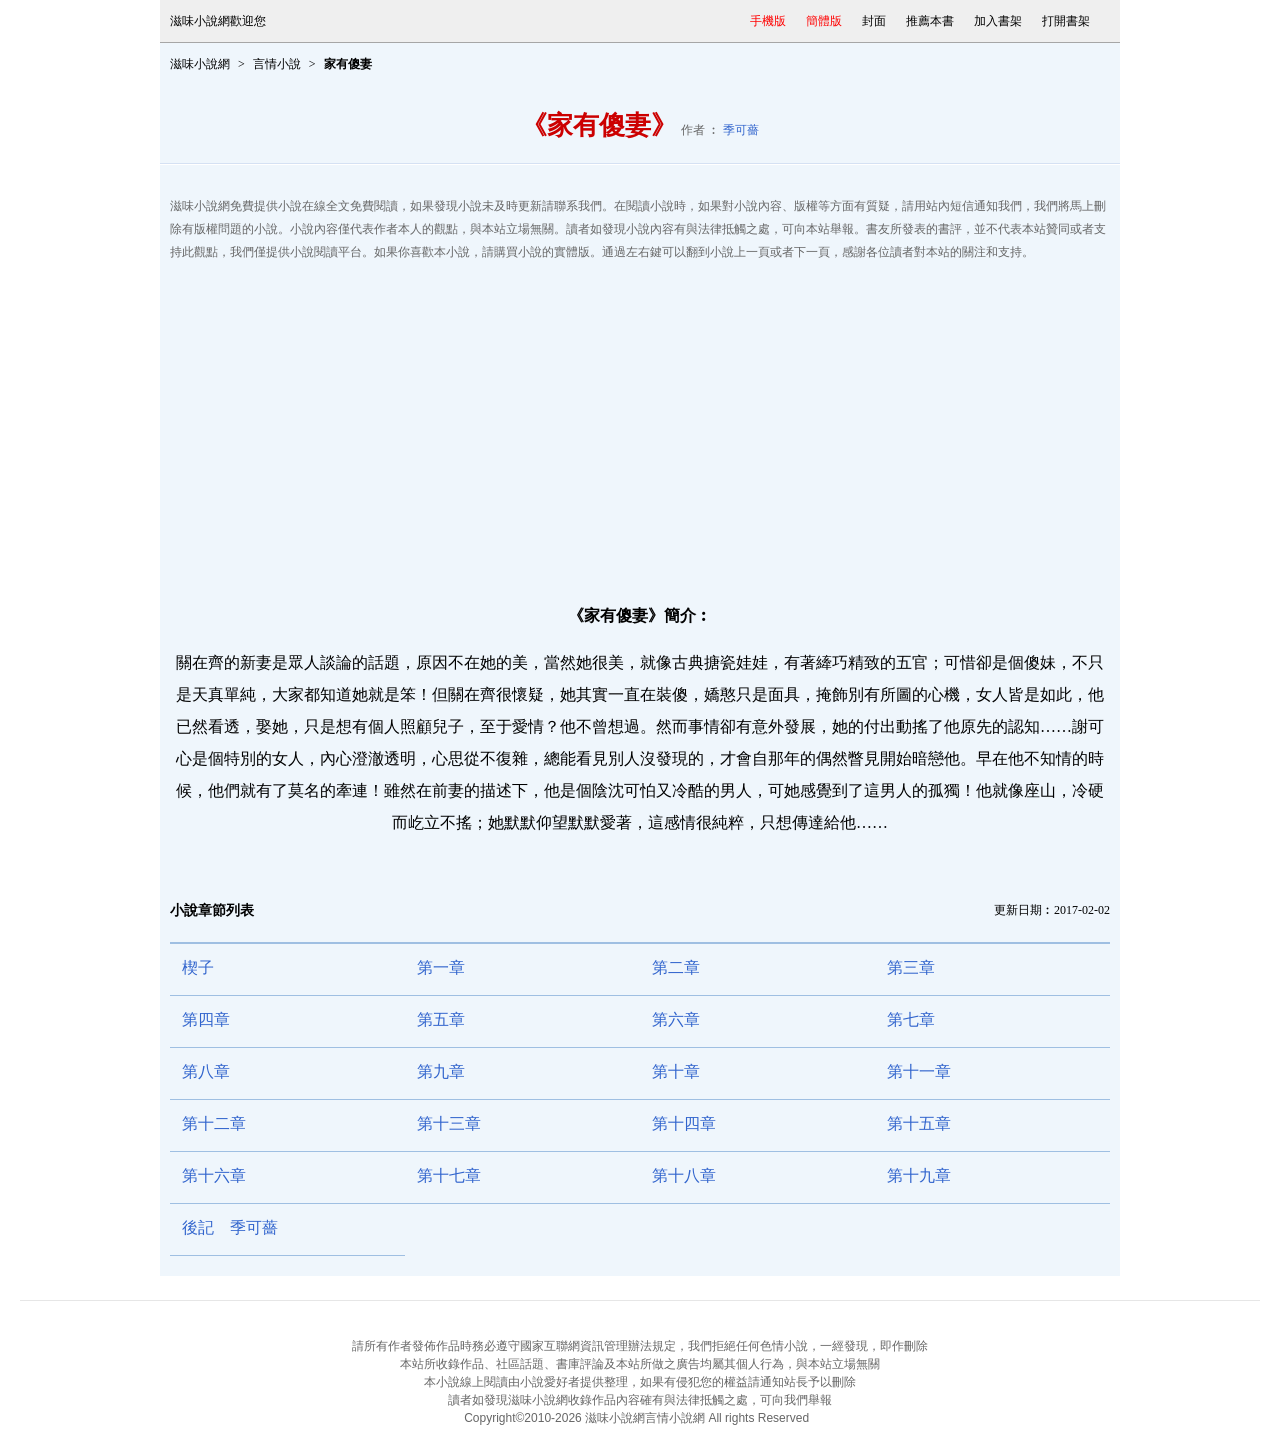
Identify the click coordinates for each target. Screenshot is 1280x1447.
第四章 (206, 1019)
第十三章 (449, 1123)
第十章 (676, 1071)
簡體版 (824, 21)
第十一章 (919, 1071)
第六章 (676, 1019)
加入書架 (998, 21)
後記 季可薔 (230, 1227)
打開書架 (1066, 21)
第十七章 (449, 1175)
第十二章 (214, 1123)
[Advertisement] (640, 424)
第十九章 (919, 1175)
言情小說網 (675, 1418)
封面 (874, 21)
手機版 (768, 21)
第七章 (911, 1019)
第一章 (441, 967)
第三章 (911, 967)
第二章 (676, 967)
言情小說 (277, 64)
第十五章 (919, 1123)
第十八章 (684, 1175)
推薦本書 (930, 21)
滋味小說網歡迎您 (218, 21)
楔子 (198, 967)
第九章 (441, 1071)
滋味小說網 (200, 64)
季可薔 (741, 130)
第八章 (206, 1071)
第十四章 (684, 1123)
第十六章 (214, 1175)
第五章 (441, 1019)
